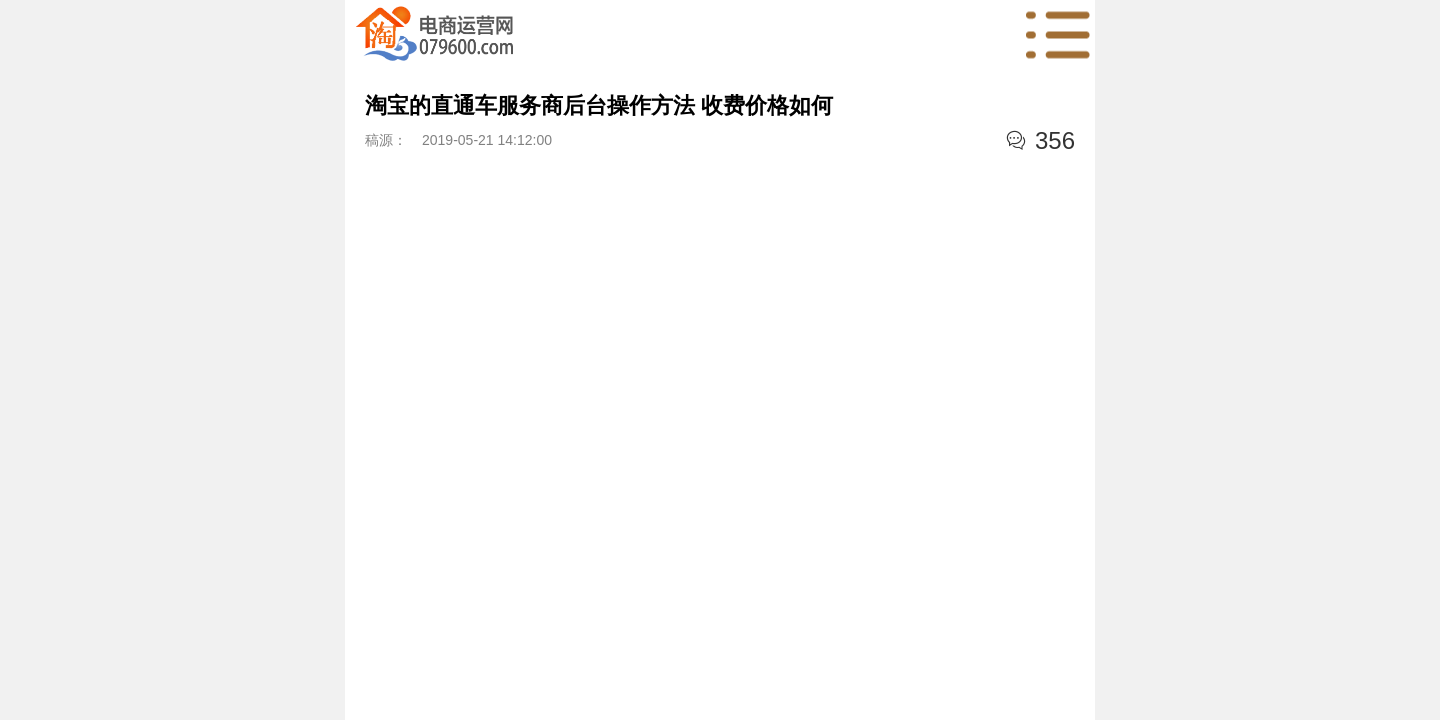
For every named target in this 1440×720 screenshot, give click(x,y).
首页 (435, 35)
